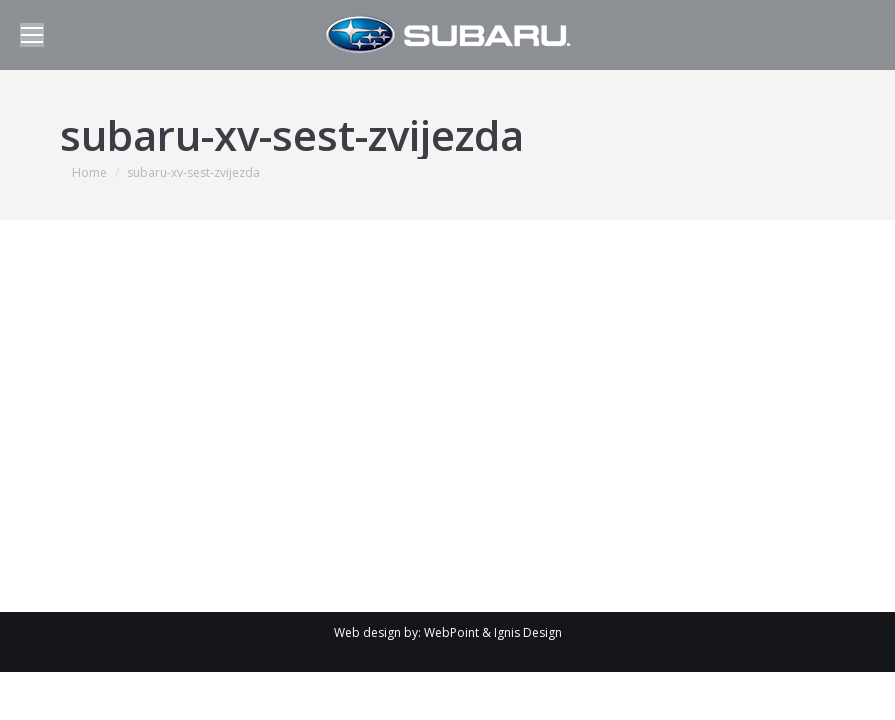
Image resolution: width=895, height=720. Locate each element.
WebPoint (451, 632)
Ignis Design (528, 632)
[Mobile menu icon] (32, 35)
